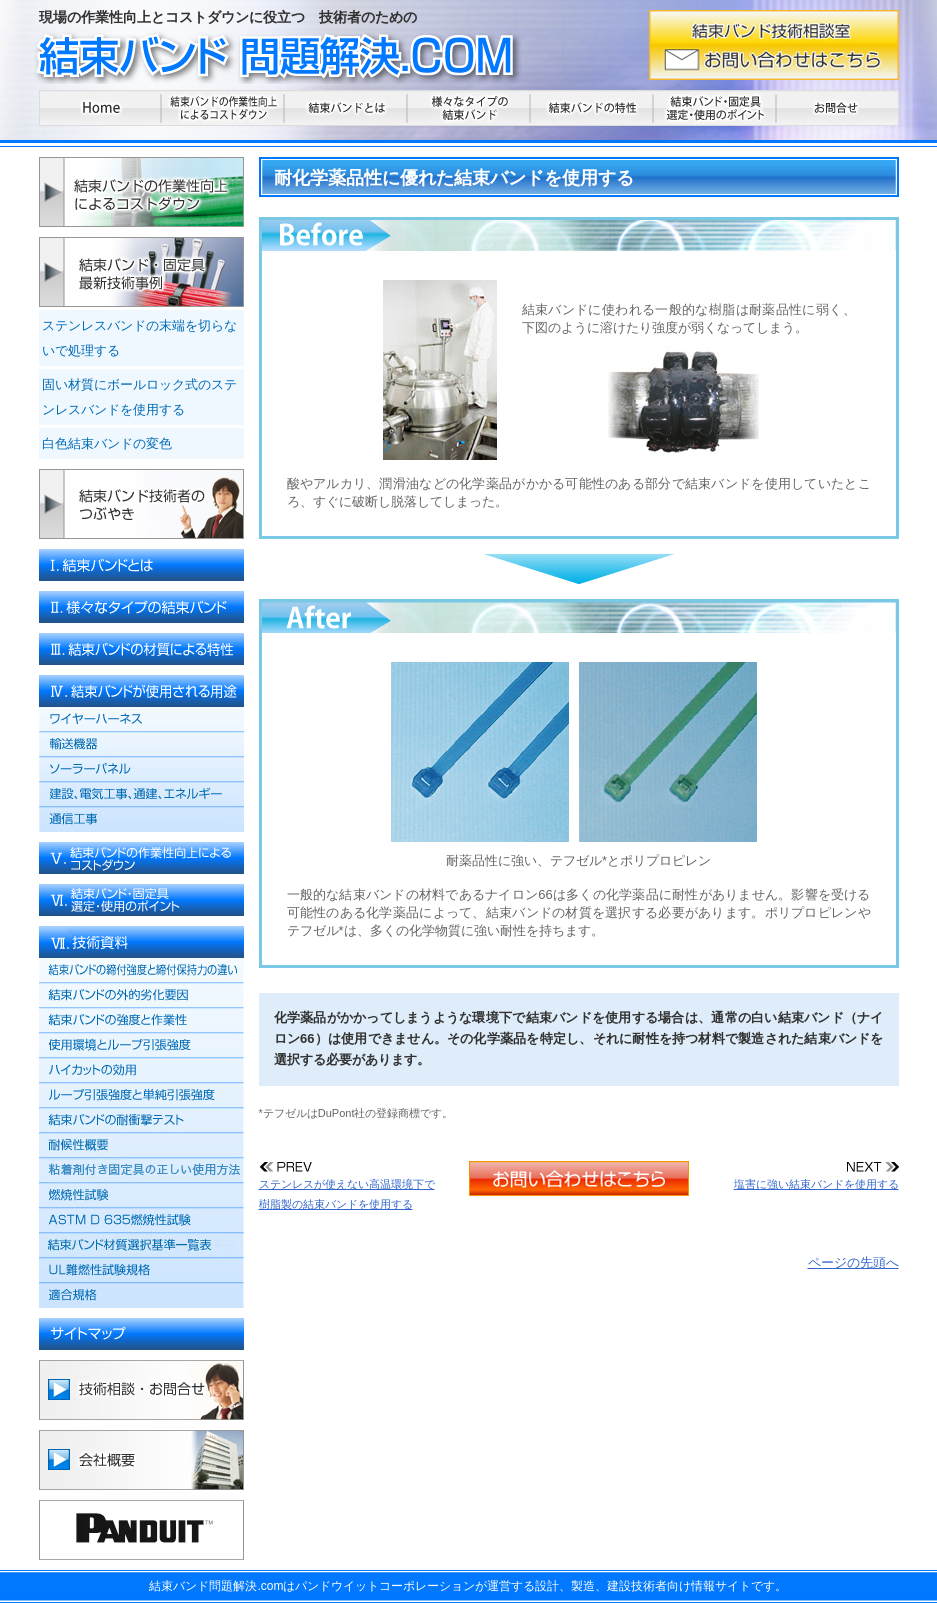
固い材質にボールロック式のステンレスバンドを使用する (139, 397)
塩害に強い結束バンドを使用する (816, 1177)
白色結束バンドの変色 (107, 443)
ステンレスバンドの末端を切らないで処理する (139, 338)
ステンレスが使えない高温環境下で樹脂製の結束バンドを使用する (347, 1187)
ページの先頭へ (853, 1262)
